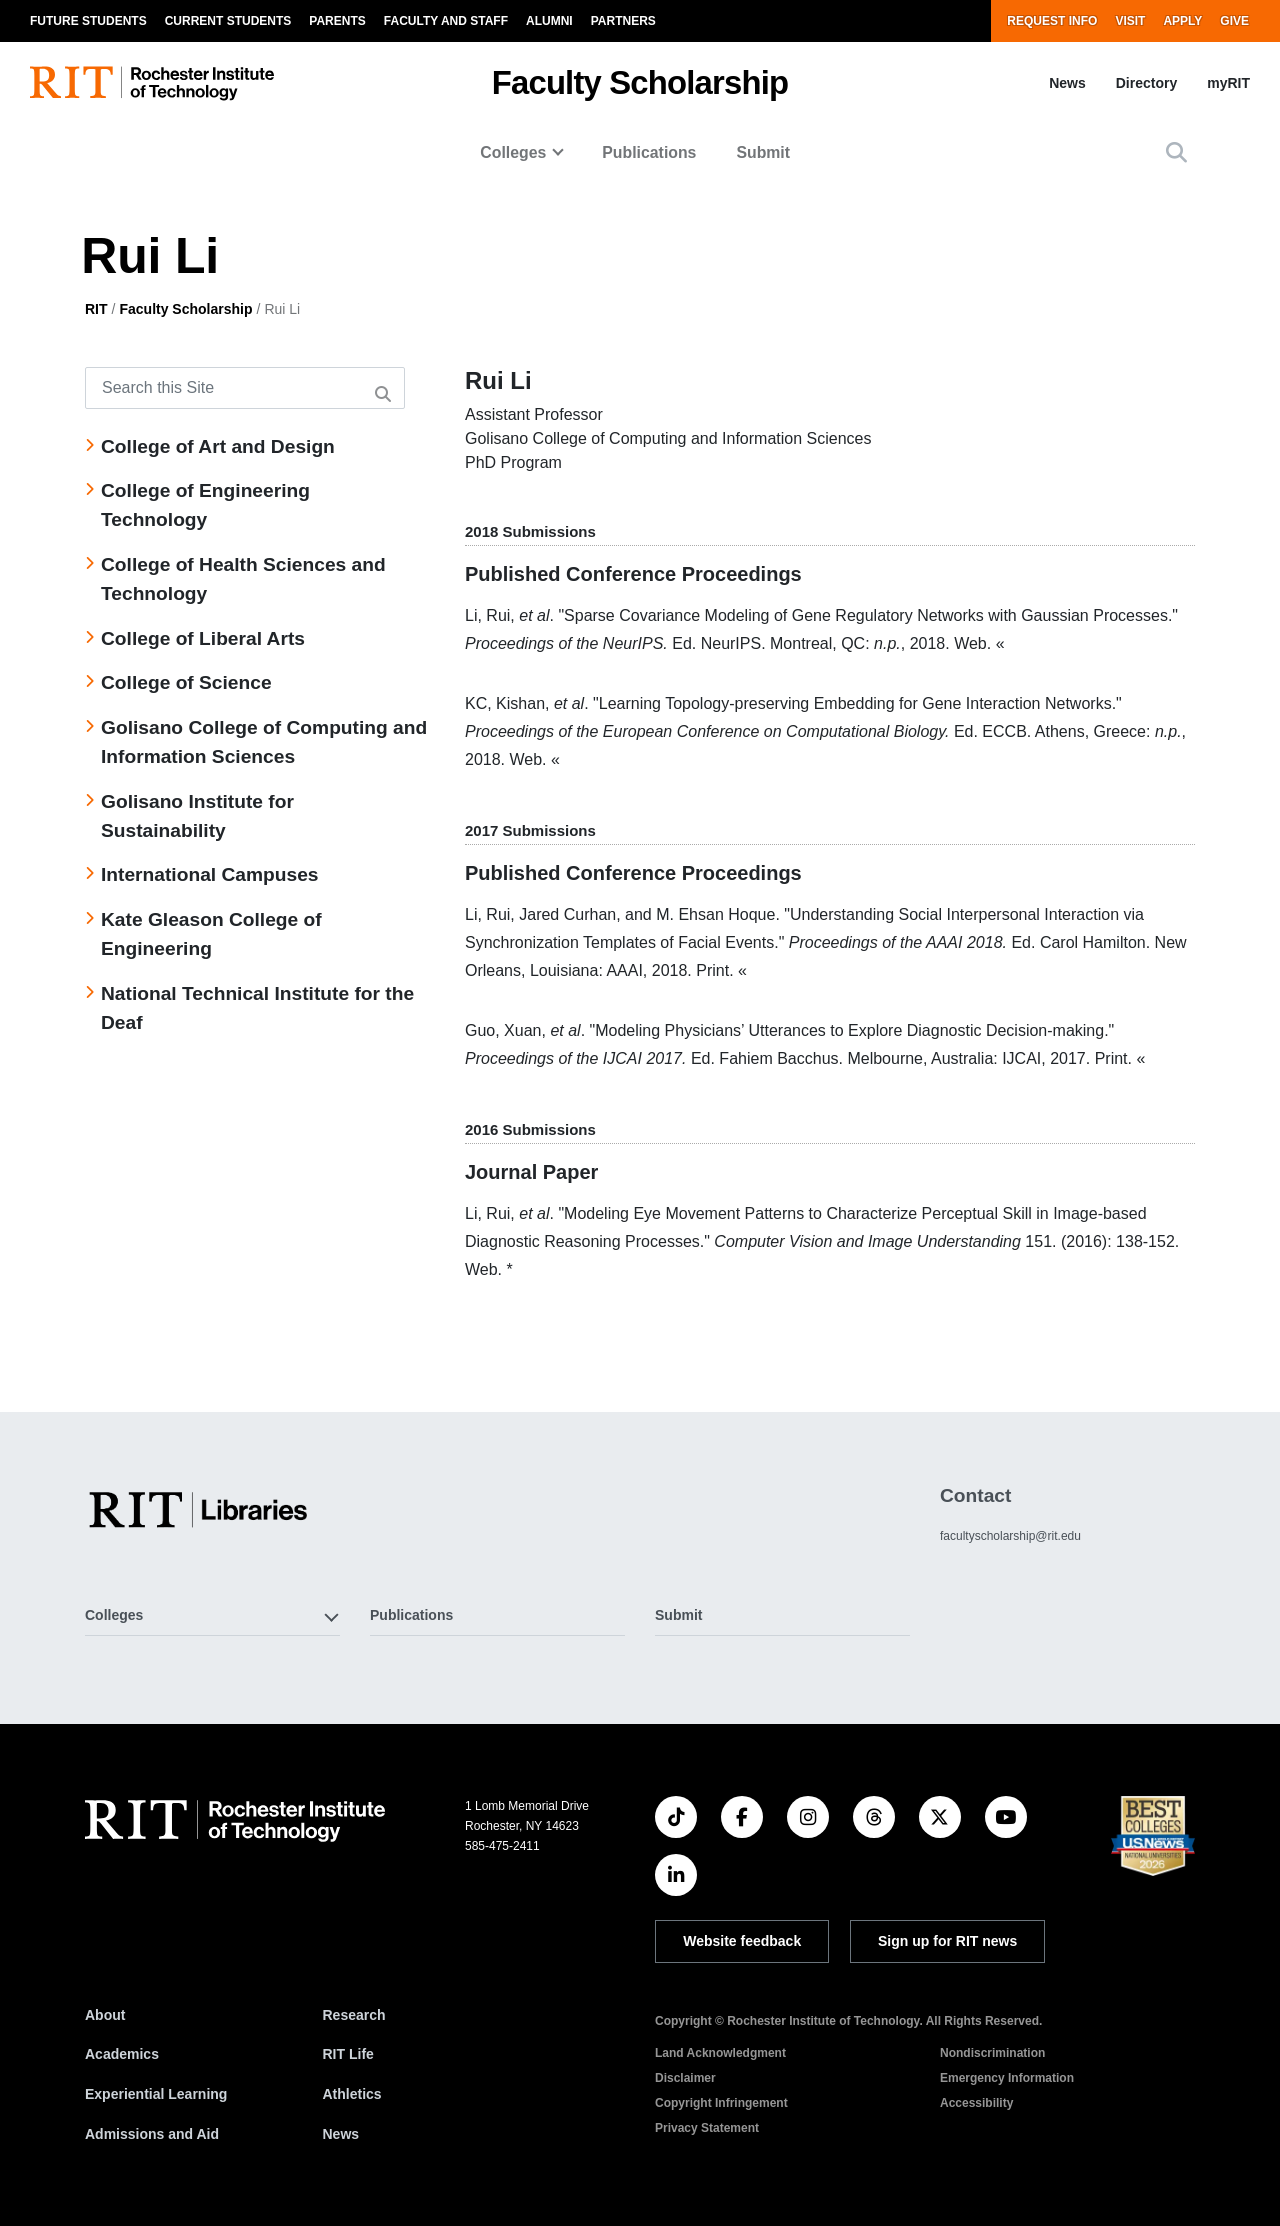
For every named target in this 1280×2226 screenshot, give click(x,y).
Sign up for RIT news (947, 1941)
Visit (1130, 21)
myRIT (1228, 83)
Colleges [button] (114, 1615)
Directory (1146, 83)
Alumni (549, 21)
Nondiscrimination (992, 2053)
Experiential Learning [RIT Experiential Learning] (156, 2094)
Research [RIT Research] (354, 2015)
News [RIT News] (341, 2134)
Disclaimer (685, 2078)
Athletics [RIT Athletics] (352, 2094)
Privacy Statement (707, 2128)
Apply (1182, 21)
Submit (763, 152)
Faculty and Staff (446, 21)
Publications (649, 152)
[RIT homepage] (152, 83)
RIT (96, 309)
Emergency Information (1007, 2078)
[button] (1176, 152)
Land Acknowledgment (720, 2053)
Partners (623, 21)
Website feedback (742, 1941)
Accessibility (976, 2103)
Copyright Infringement (721, 2103)
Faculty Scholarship (640, 82)
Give (1234, 21)
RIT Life (348, 2054)
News (1067, 83)
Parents (337, 21)
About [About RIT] (105, 2015)
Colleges (513, 152)
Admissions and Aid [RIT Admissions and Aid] (152, 2134)
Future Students (88, 21)
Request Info (1052, 21)
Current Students (228, 21)
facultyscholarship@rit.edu (1010, 1536)
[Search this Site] (245, 388)
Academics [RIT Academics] (122, 2054)
